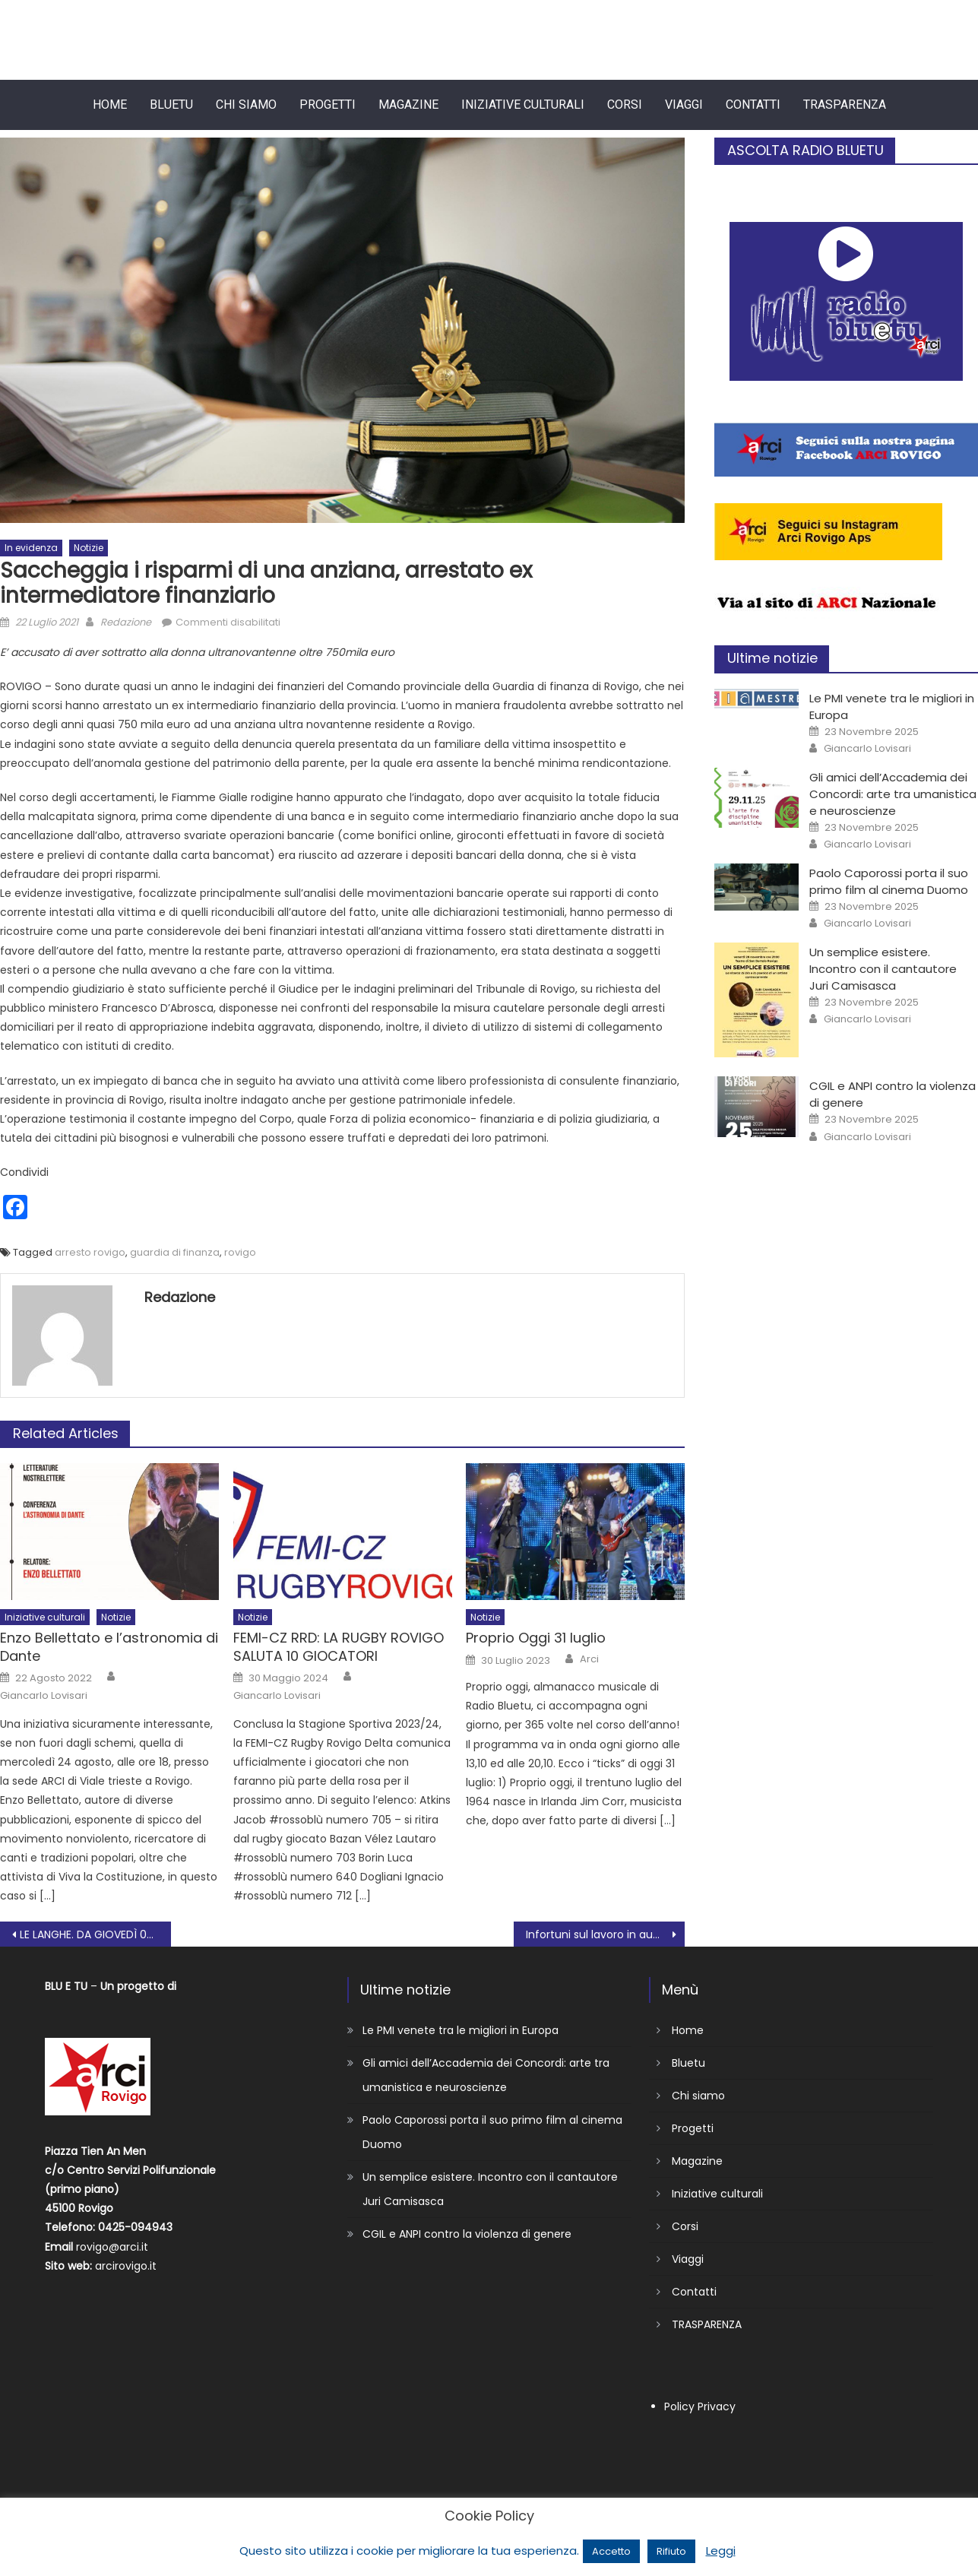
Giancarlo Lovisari (43, 1696)
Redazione (125, 622)
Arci (589, 1659)
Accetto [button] (611, 2551)
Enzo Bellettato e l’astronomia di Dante (109, 1647)
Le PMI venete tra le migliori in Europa (460, 2030)
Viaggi (684, 104)
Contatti (753, 104)
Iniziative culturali (522, 104)
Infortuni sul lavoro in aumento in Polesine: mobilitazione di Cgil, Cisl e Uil (605, 1934)
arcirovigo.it (126, 2265)
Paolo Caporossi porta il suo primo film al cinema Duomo (888, 881)
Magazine (408, 104)
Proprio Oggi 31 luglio (536, 1637)
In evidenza (31, 547)
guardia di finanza (175, 1252)
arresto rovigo (90, 1252)
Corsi (624, 104)
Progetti (327, 104)
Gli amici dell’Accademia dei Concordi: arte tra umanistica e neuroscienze (892, 794)
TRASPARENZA (844, 104)
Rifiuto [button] (671, 2551)
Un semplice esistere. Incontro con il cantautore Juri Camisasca (883, 968)
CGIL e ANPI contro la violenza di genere (466, 2234)
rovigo (240, 1252)
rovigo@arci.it (112, 2246)
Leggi (721, 2551)
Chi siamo (246, 104)
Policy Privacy (700, 2406)
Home (110, 104)
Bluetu (171, 104)
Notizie (88, 547)
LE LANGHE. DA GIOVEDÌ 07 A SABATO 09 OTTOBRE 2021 (95, 1934)
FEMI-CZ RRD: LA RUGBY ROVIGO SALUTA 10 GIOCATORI (338, 1647)
